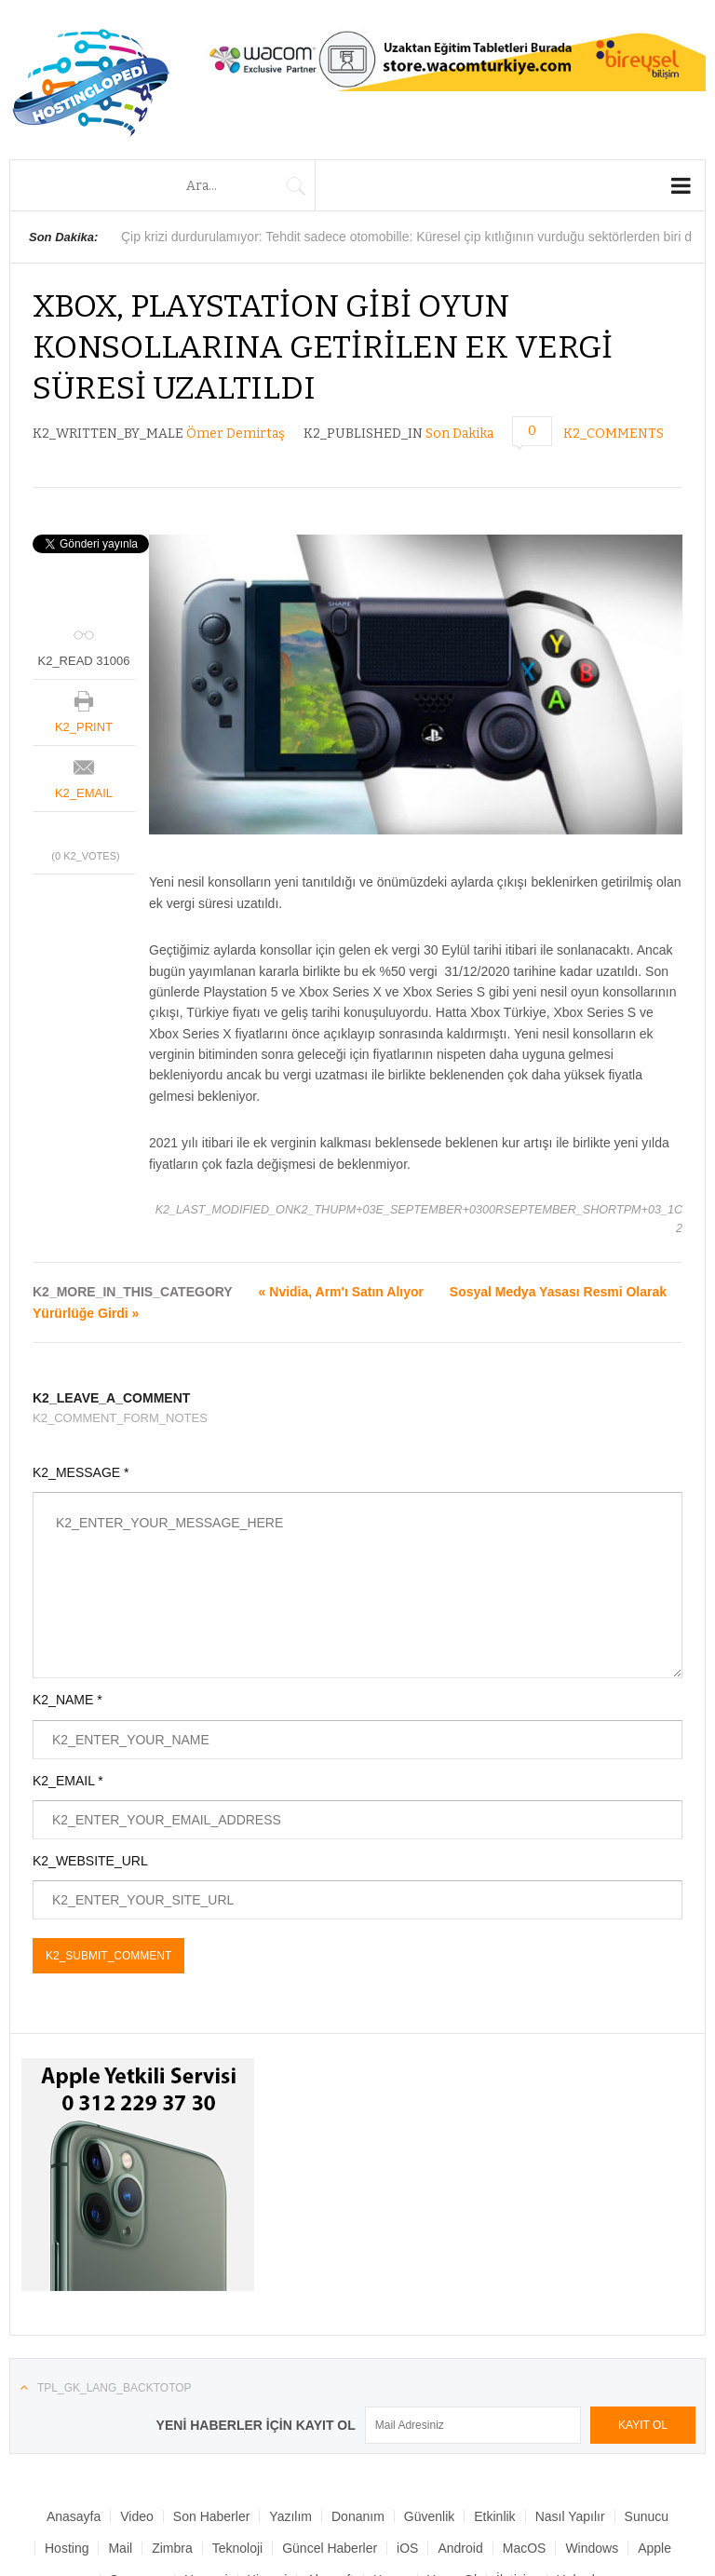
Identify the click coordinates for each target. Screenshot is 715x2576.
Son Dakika (459, 433)
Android (460, 2548)
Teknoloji (237, 2548)
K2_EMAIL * (68, 1780)
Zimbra (172, 2548)
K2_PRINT (84, 727)
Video (137, 2516)
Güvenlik (429, 2516)
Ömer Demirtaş (235, 433)
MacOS (524, 2548)
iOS (407, 2548)
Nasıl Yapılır (570, 2516)
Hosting (66, 2548)
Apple (654, 2548)
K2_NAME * (67, 1699)
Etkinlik (494, 2516)
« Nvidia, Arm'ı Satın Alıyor (341, 1291)
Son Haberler (211, 2516)
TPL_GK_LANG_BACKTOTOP (114, 2387)
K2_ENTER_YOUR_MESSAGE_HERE (357, 1585)
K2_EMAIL (84, 793)
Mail (120, 2548)
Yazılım (290, 2516)
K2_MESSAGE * (81, 1472)
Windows (591, 2548)
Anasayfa (74, 2516)
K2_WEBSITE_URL (90, 1860)
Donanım (357, 2516)
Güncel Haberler (329, 2548)
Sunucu (646, 2516)
